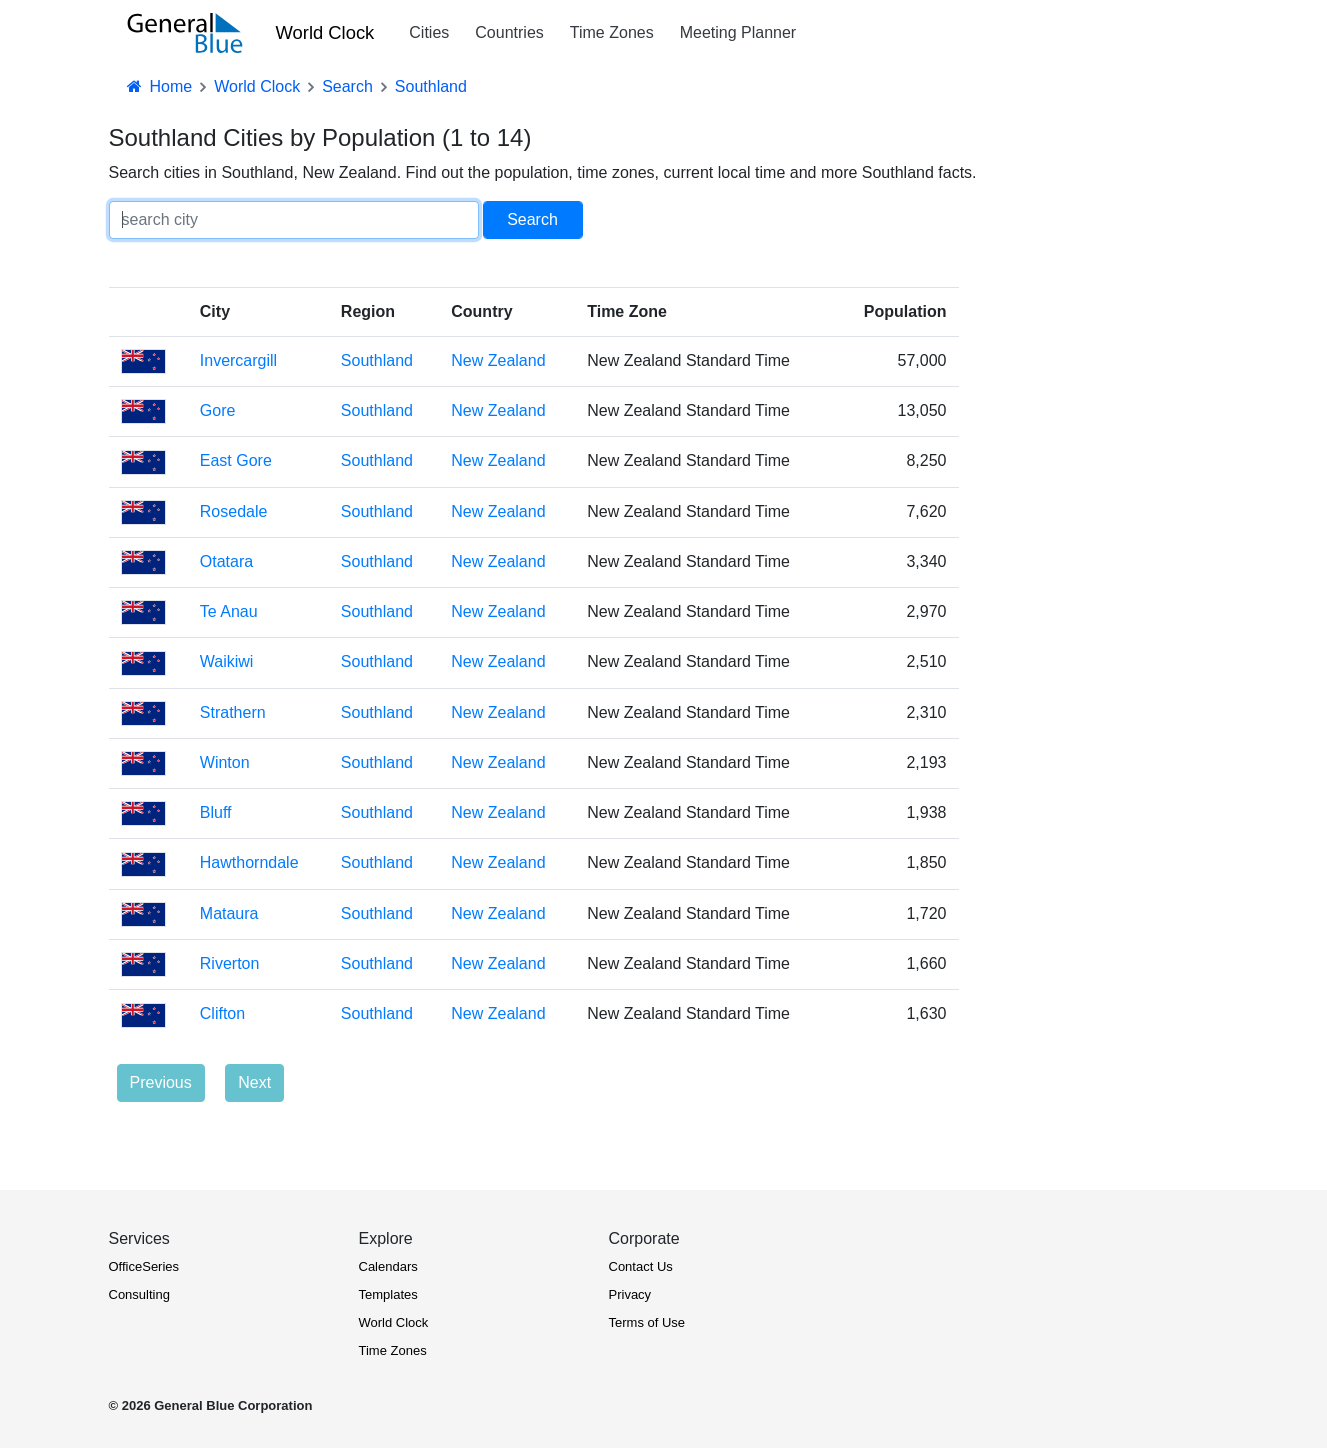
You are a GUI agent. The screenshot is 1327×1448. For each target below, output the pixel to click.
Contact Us (641, 1266)
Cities (429, 32)
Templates (388, 1294)
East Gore (236, 460)
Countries (509, 32)
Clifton (222, 1013)
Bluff (216, 812)
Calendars (388, 1266)
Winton (225, 762)
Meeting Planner (738, 32)
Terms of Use (647, 1322)
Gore (218, 410)
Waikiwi (227, 661)
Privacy (630, 1294)
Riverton (230, 963)
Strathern (233, 712)
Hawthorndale (249, 862)
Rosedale (234, 511)
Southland (377, 360)
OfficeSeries (144, 1266)
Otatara (226, 561)
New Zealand (498, 360)
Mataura (229, 913)
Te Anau (229, 611)
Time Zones (612, 32)
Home (159, 86)
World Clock (325, 32)
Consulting (139, 1294)
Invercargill (238, 360)
